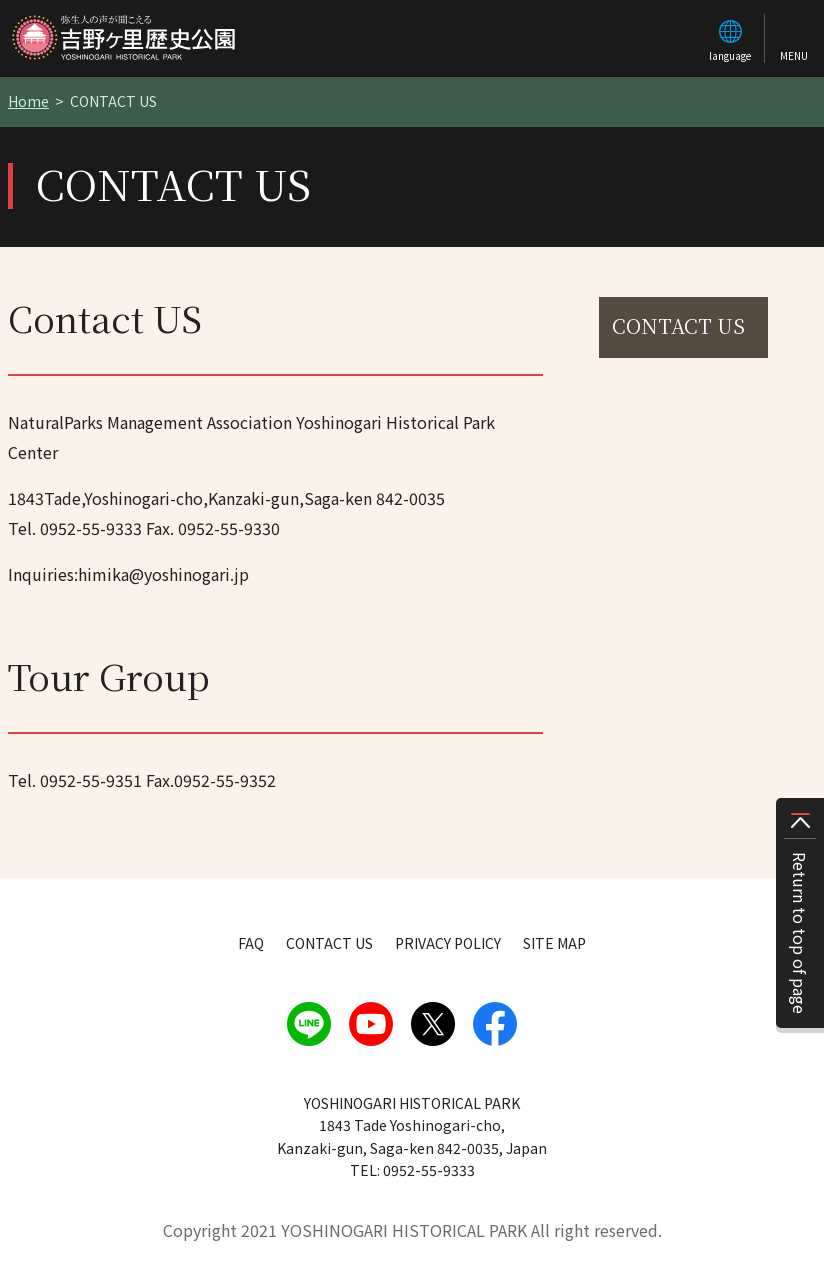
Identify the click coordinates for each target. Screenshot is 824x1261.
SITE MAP (554, 943)
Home (28, 101)
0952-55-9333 (91, 528)
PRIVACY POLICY (448, 943)
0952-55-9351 (91, 780)
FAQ (251, 943)
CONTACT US (678, 325)
